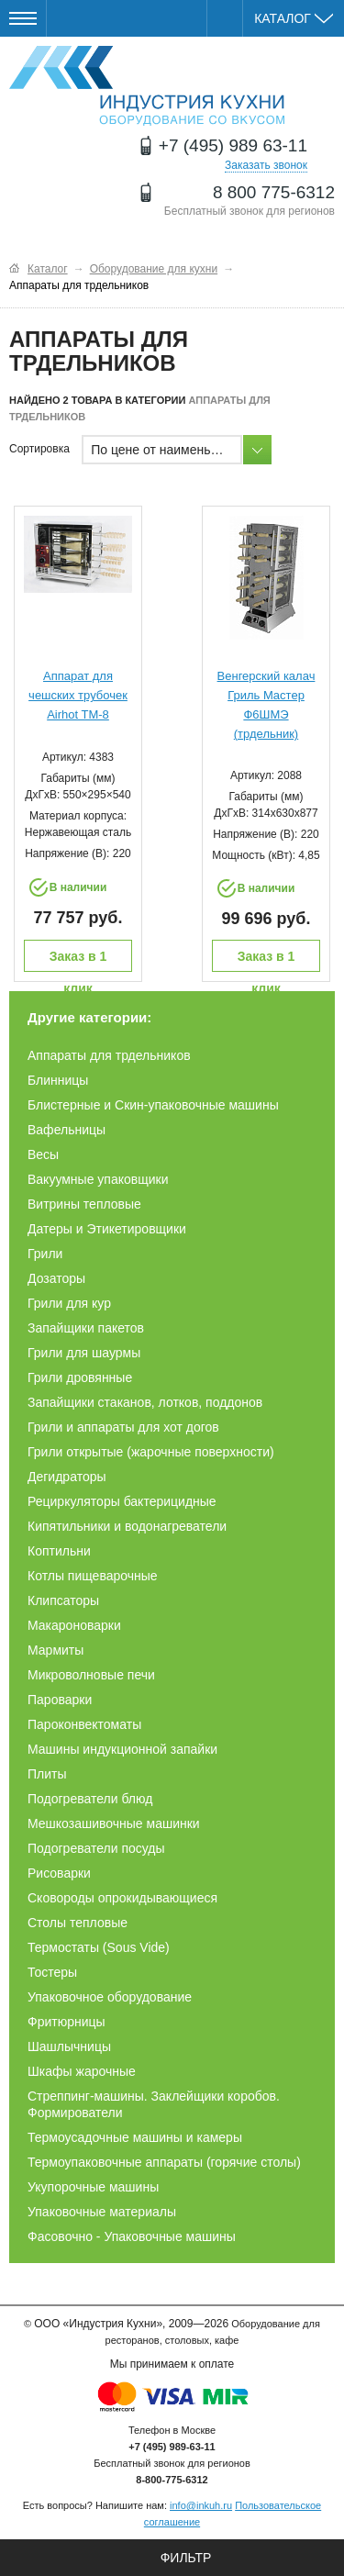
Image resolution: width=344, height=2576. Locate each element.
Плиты (47, 1774)
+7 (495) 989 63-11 (233, 145)
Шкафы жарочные (82, 2071)
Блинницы (58, 1080)
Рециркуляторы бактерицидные (122, 1501)
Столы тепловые (78, 1922)
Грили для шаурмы (84, 1352)
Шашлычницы (69, 2046)
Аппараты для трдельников (109, 1055)
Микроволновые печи (91, 1674)
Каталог (293, 18)
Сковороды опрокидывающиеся (122, 1897)
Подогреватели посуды (96, 1848)
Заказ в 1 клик (78, 960)
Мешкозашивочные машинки (114, 1823)
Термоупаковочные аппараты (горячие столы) (164, 2162)
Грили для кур (69, 1303)
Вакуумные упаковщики (98, 1179)
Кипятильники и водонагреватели (127, 1526)
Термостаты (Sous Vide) (99, 1947)
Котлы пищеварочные (93, 1575)
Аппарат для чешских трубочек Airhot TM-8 (78, 695)
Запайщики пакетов (86, 1328)
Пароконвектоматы (84, 1724)
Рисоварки (59, 1873)
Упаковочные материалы (102, 2211)
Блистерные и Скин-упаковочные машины (153, 1105)
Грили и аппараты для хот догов (123, 1427)
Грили (45, 1253)
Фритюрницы (66, 2021)
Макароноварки (74, 1625)
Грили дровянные (80, 1377)
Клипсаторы (63, 1600)
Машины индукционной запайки (122, 1749)
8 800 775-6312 (274, 192)
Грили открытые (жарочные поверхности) (151, 1451)
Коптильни (59, 1551)
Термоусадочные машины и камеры (135, 2137)
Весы (43, 1154)
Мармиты (55, 1650)
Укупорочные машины (93, 2187)
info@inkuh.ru (201, 2505)
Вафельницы (66, 1129)
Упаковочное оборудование (110, 1997)
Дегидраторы (67, 1476)
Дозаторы (56, 1278)
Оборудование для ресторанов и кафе (146, 86)
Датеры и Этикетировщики (107, 1228)
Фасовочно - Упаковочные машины (132, 2236)
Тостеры (52, 1972)
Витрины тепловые (84, 1204)
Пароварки (60, 1699)
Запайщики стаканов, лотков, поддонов (145, 1402)
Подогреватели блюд (90, 1798)
